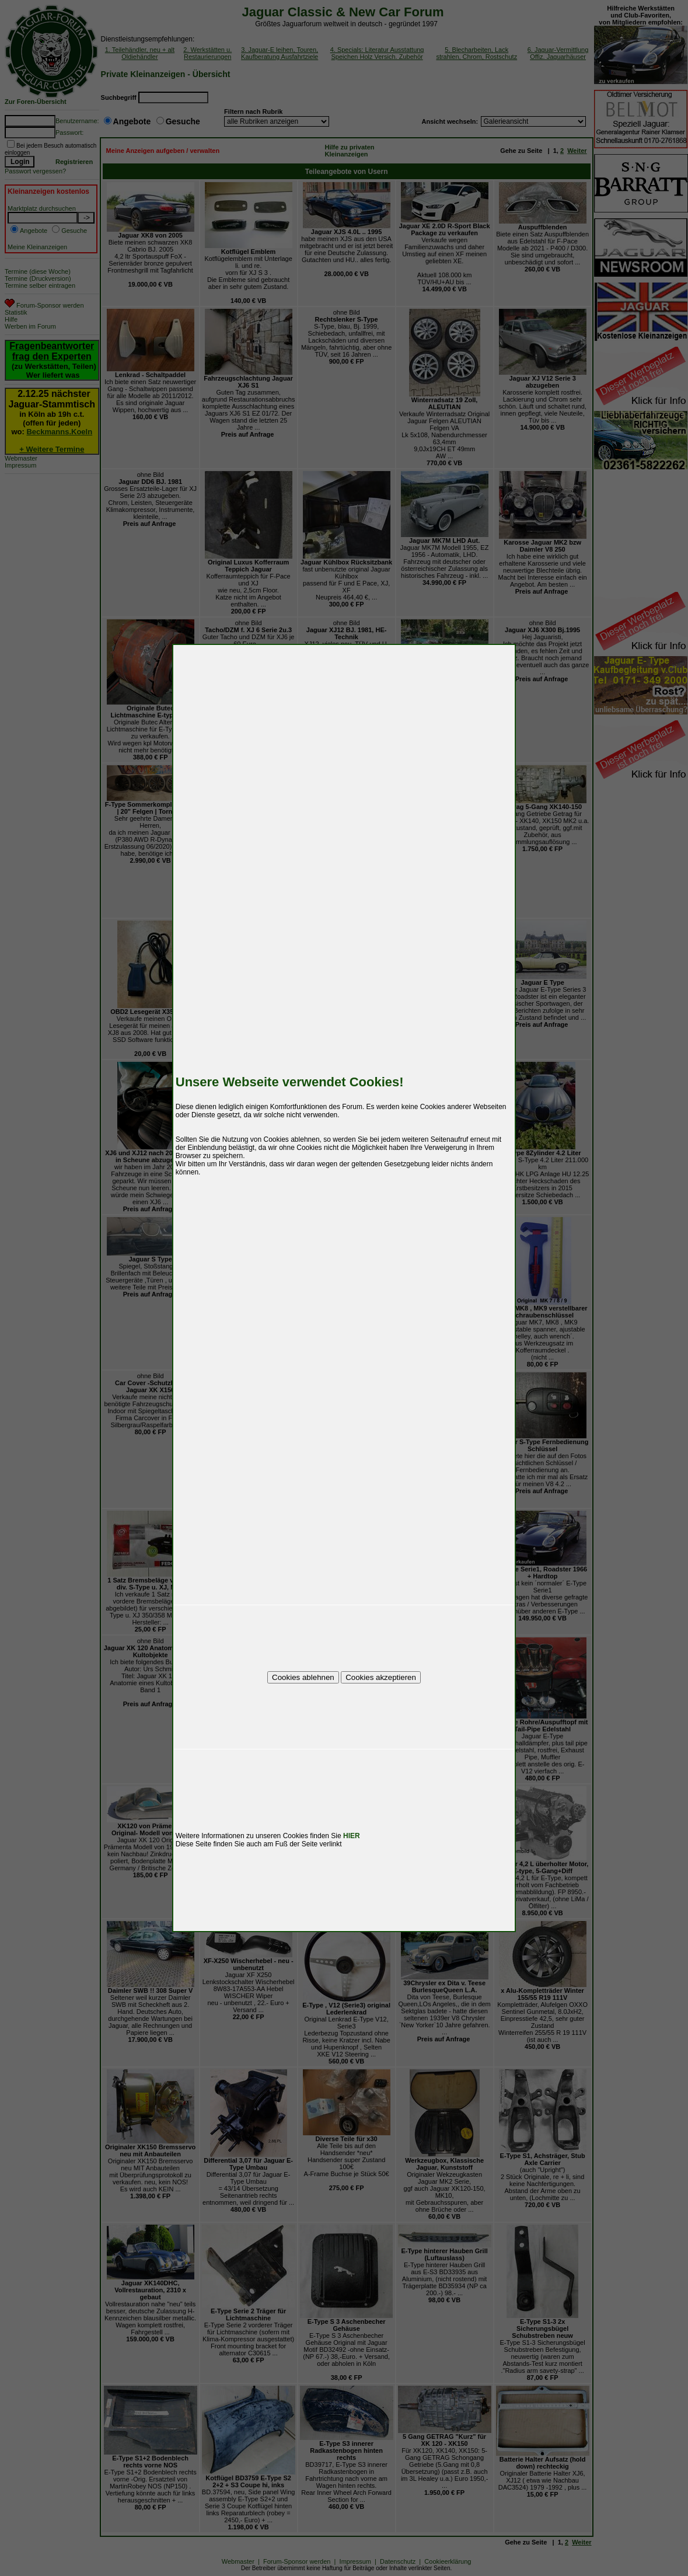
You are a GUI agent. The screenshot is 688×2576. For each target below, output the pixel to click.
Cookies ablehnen (303, 1677)
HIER (351, 1836)
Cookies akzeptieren (380, 1677)
